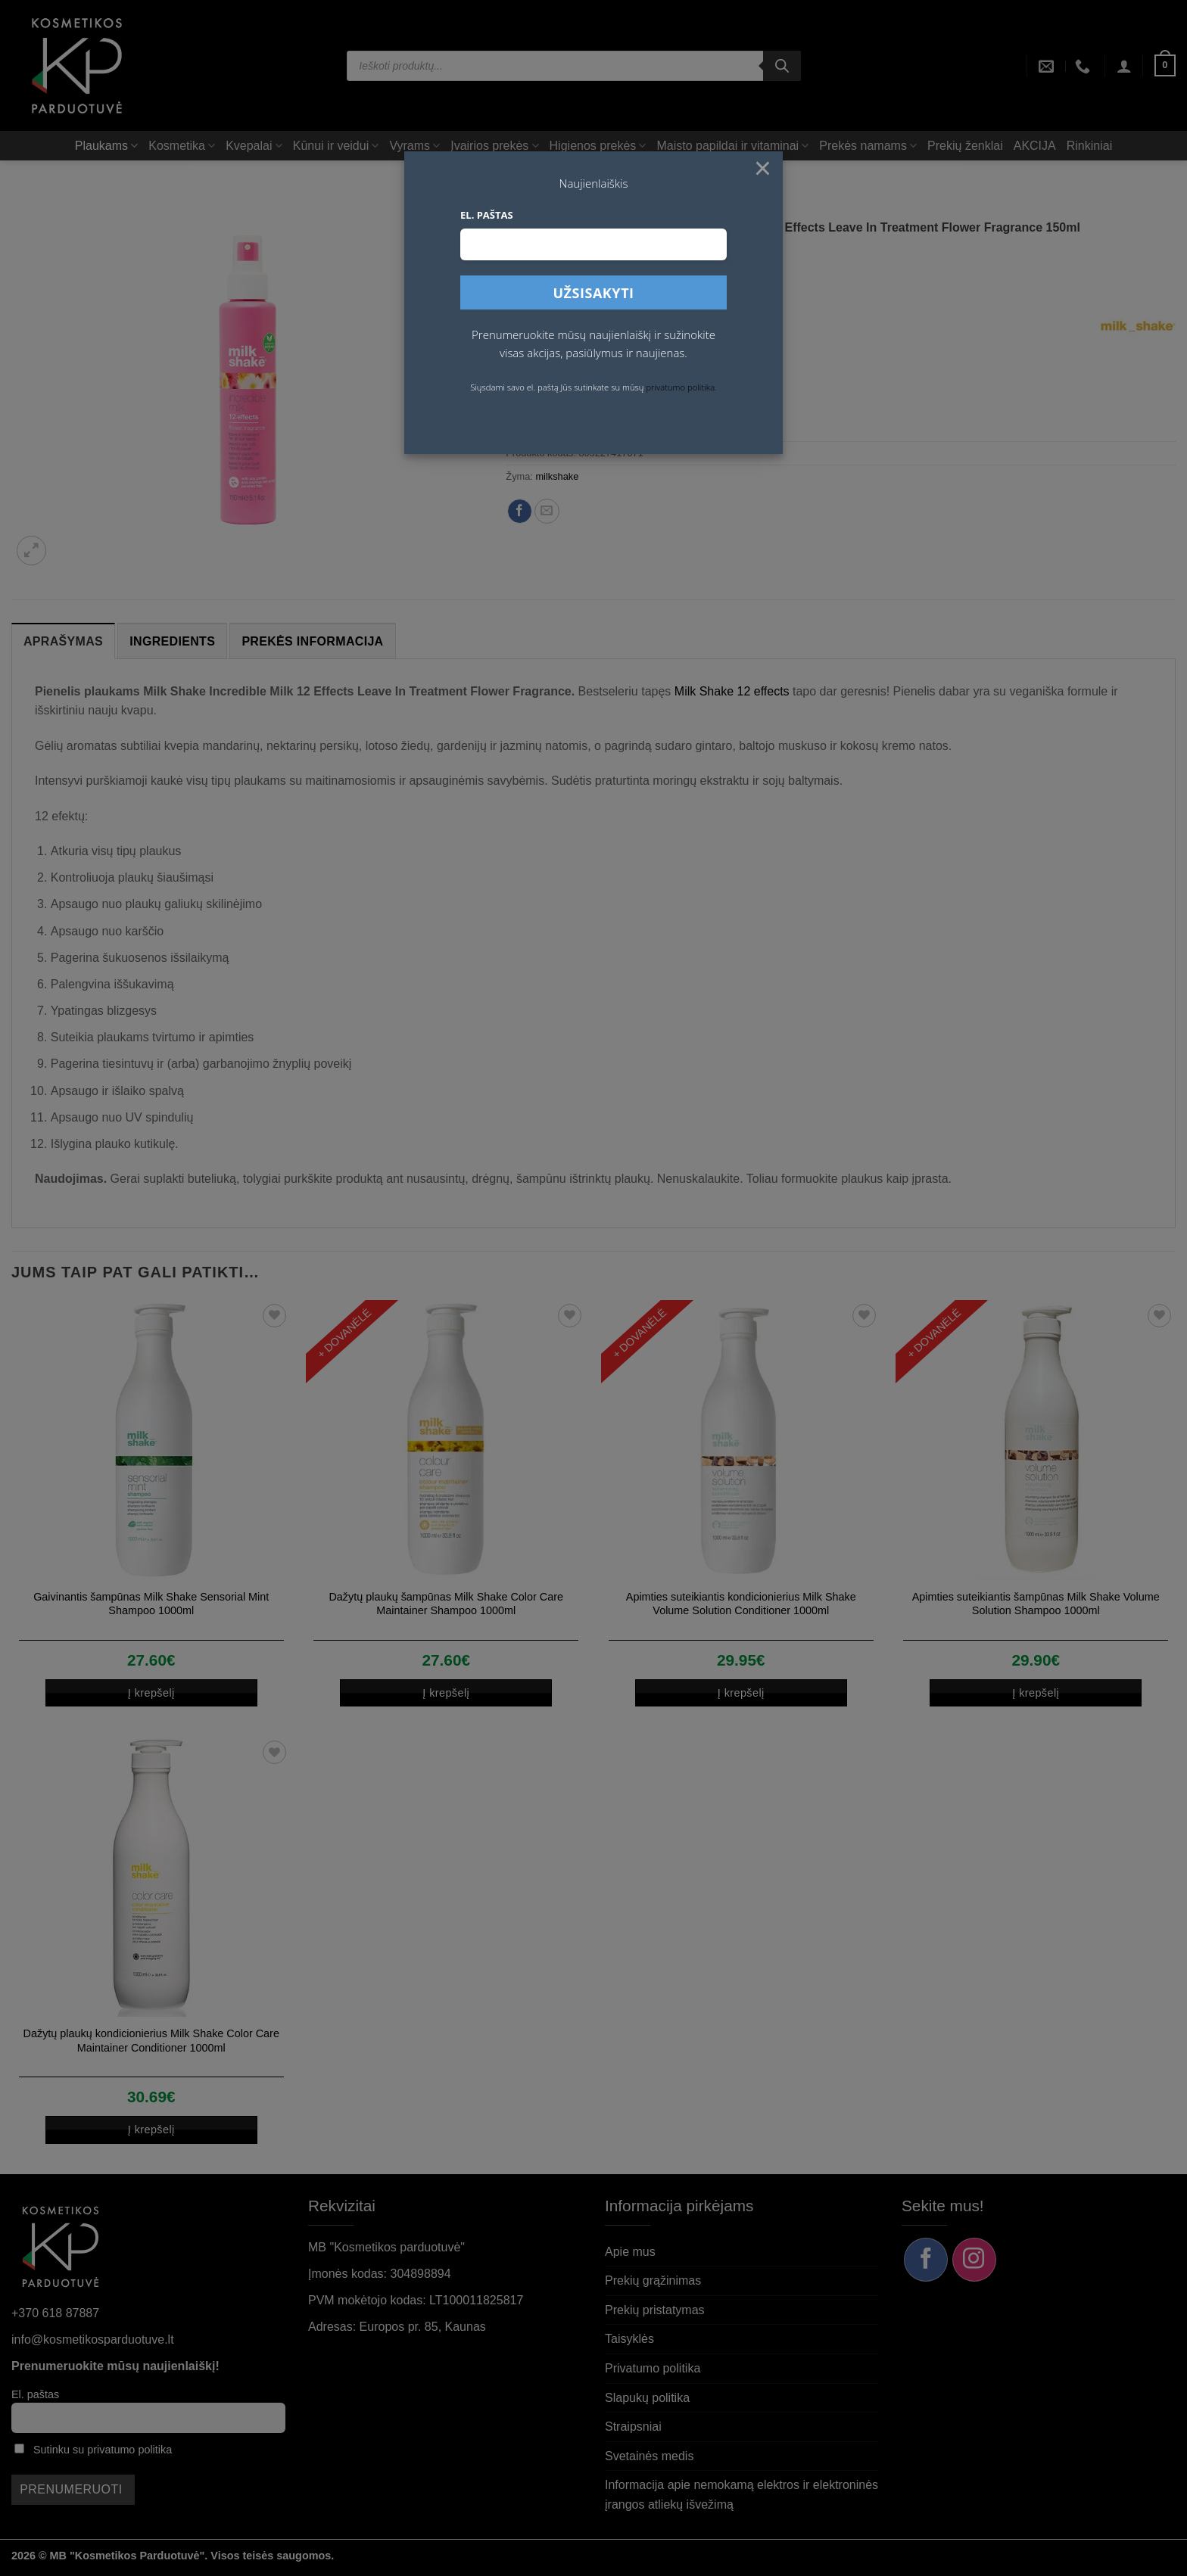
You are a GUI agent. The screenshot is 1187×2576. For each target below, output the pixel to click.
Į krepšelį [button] (151, 1693)
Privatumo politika (652, 2368)
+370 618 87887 (55, 2313)
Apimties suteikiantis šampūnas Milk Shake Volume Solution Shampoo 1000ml (1036, 1604)
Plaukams (106, 145)
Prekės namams (868, 145)
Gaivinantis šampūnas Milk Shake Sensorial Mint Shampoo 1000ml (151, 1604)
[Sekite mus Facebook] (926, 2260)
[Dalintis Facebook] (519, 511)
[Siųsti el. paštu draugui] (546, 511)
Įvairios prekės (494, 145)
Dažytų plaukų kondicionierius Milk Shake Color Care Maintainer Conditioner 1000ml (151, 2040)
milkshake (556, 476)
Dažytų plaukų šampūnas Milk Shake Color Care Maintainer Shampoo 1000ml (446, 1604)
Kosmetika (181, 145)
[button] (1124, 65)
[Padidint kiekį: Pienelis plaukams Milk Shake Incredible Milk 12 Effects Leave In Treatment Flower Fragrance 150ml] (592, 379)
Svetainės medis (649, 2456)
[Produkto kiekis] (558, 379)
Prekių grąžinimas (653, 2280)
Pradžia (523, 206)
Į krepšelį (666, 378)
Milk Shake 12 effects (732, 691)
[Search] (782, 66)
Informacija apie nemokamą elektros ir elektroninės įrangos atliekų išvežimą (741, 2494)
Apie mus (630, 2251)
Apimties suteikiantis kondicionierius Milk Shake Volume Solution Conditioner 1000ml (741, 1604)
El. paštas (35, 2394)
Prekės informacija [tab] (312, 641)
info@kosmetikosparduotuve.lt (92, 2339)
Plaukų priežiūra (652, 206)
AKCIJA (1035, 145)
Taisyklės (629, 2338)
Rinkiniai (1089, 145)
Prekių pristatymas (655, 2310)
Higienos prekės (598, 145)
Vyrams (414, 145)
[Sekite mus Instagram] (974, 2260)
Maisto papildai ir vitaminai (732, 145)
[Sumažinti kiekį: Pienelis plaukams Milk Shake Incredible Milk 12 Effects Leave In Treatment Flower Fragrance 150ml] (522, 379)
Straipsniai (633, 2426)
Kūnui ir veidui (336, 145)
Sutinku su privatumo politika (102, 2450)
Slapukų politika (647, 2397)
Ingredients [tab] (172, 641)
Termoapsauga (738, 206)
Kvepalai (254, 145)
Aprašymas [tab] (63, 641)
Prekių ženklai (965, 145)
